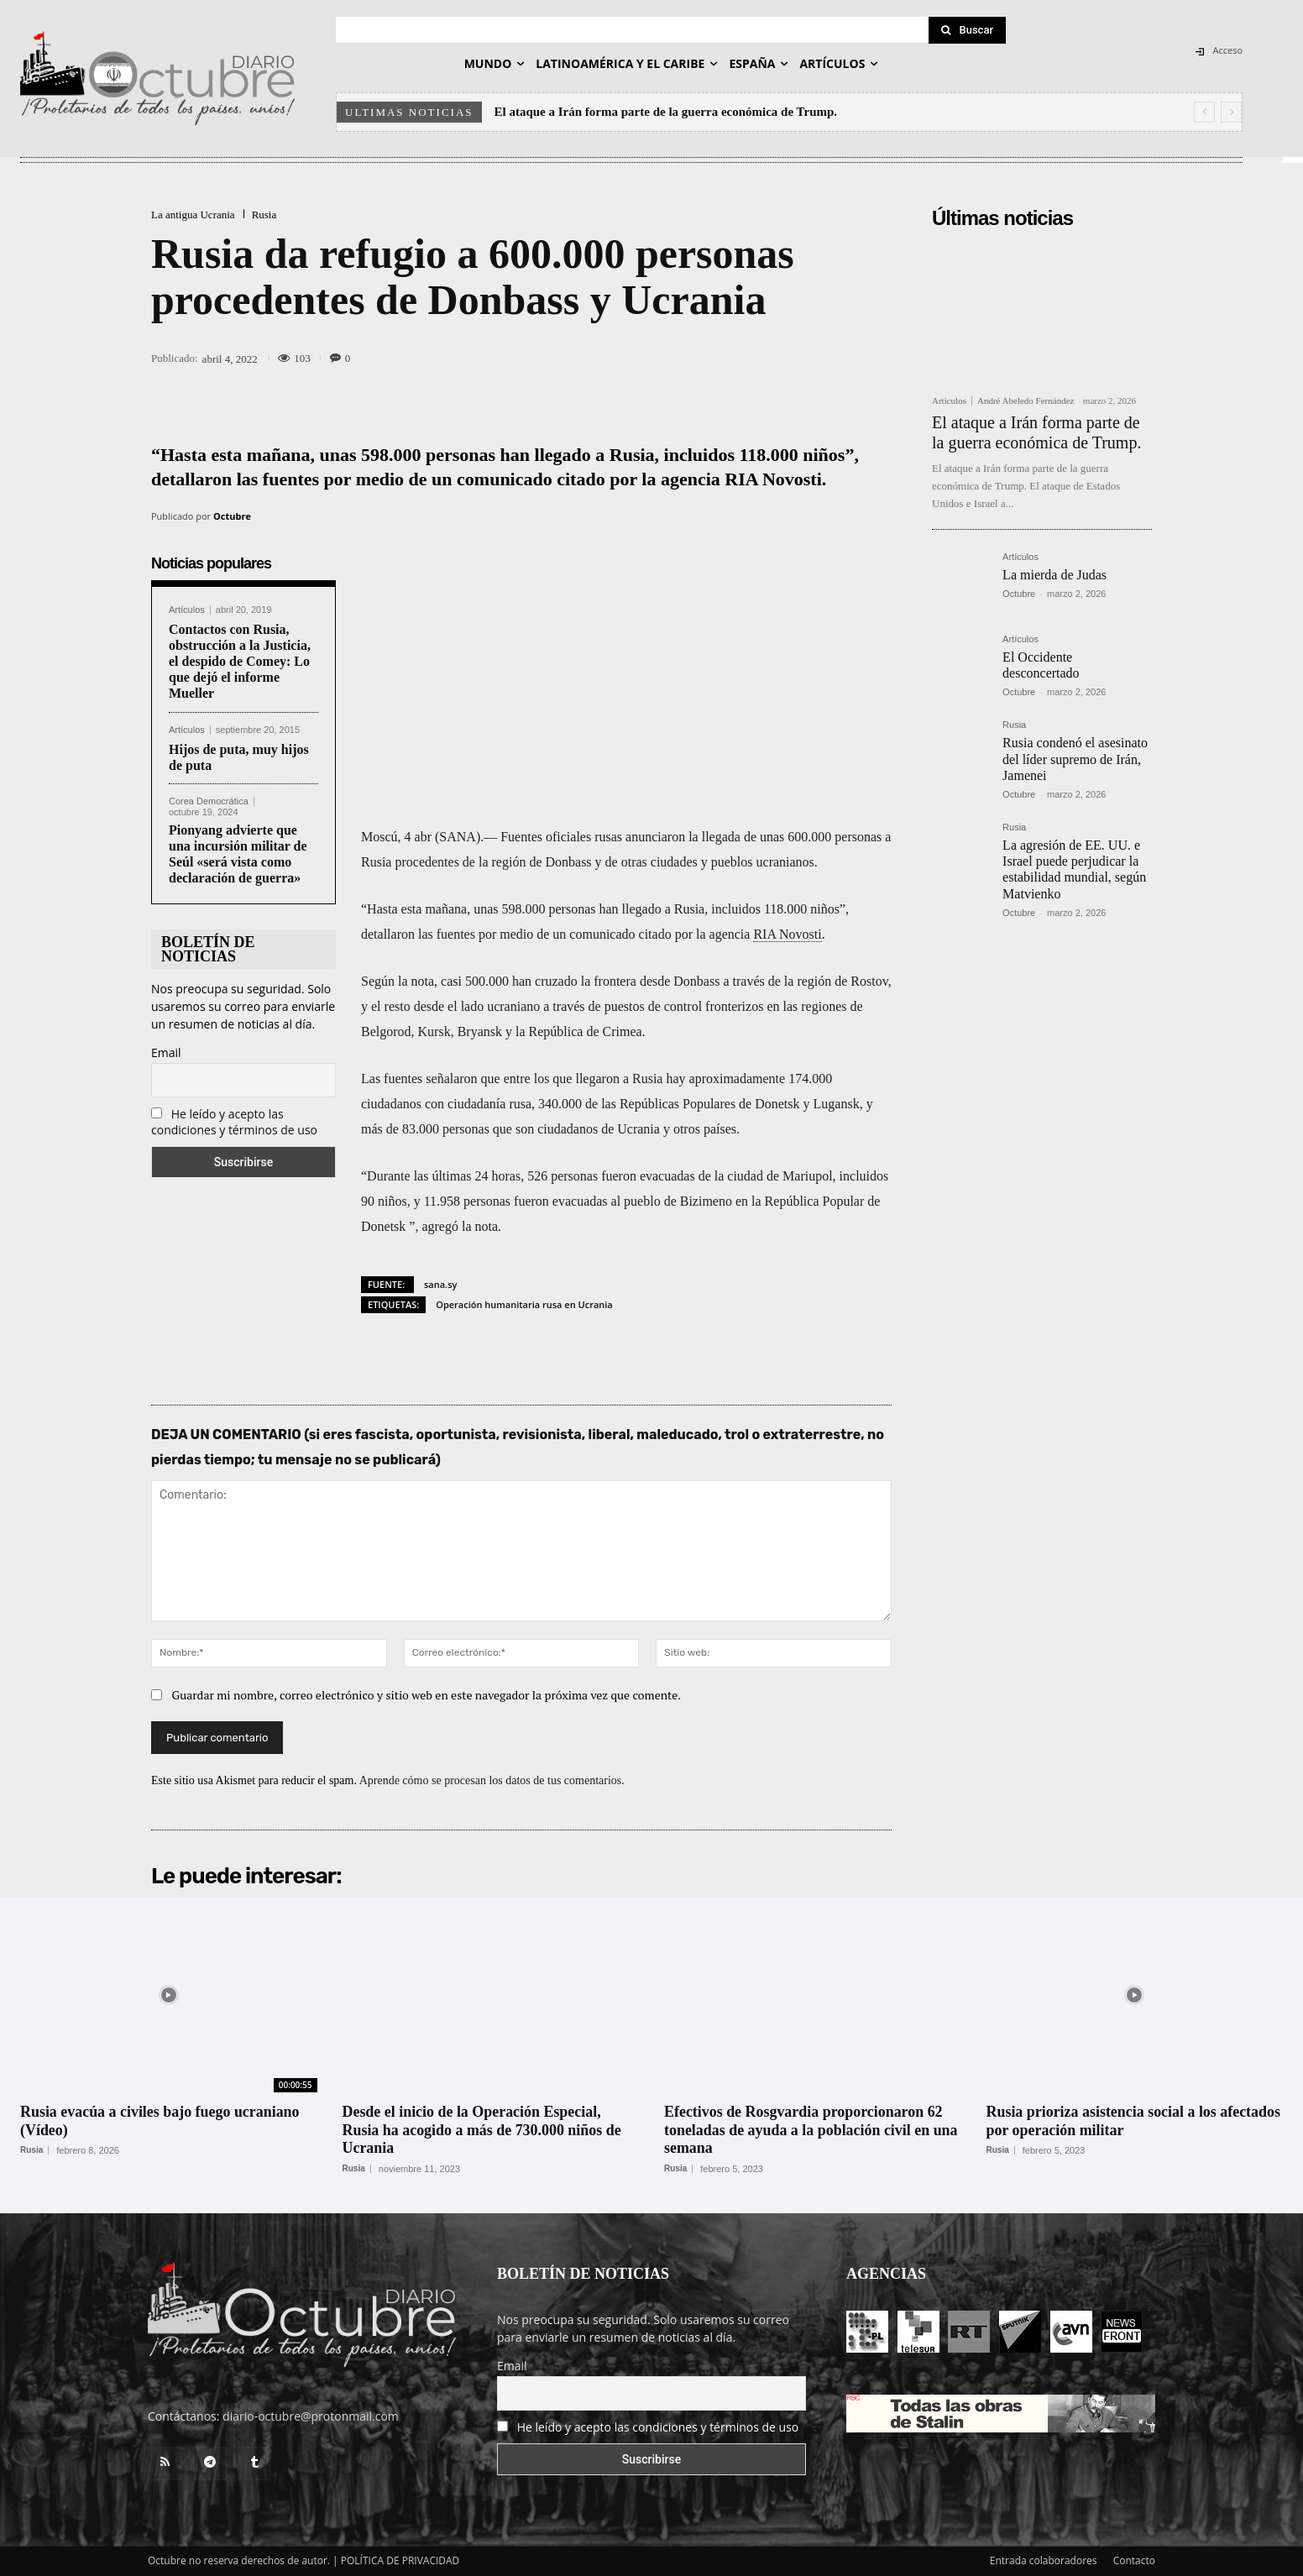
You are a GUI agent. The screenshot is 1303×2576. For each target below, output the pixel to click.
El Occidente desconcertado (1041, 665)
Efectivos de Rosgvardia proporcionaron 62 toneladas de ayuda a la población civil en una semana (811, 2129)
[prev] (1204, 112)
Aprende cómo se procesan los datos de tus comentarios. (492, 1780)
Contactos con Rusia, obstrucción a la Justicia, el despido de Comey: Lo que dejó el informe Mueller (240, 661)
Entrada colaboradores (1043, 2560)
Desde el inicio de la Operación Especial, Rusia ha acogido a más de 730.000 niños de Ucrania (483, 2129)
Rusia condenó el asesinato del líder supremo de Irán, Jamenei (1075, 759)
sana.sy (440, 1284)
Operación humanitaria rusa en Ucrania (524, 1304)
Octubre (232, 516)
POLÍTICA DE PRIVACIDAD (400, 2560)
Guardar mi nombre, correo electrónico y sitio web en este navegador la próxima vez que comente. (427, 1695)
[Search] (967, 30)
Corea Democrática (209, 801)
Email (166, 1052)
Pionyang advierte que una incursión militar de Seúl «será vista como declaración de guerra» (238, 854)
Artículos (187, 610)
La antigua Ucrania (193, 214)
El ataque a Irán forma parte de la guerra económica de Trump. (666, 111)
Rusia (264, 214)
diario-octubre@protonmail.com (310, 2416)
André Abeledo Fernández (1025, 400)
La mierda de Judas (1054, 575)
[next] (1231, 112)
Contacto (1134, 2560)
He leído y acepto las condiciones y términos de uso (234, 1122)
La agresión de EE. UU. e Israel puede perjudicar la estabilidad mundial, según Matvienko (1074, 869)
